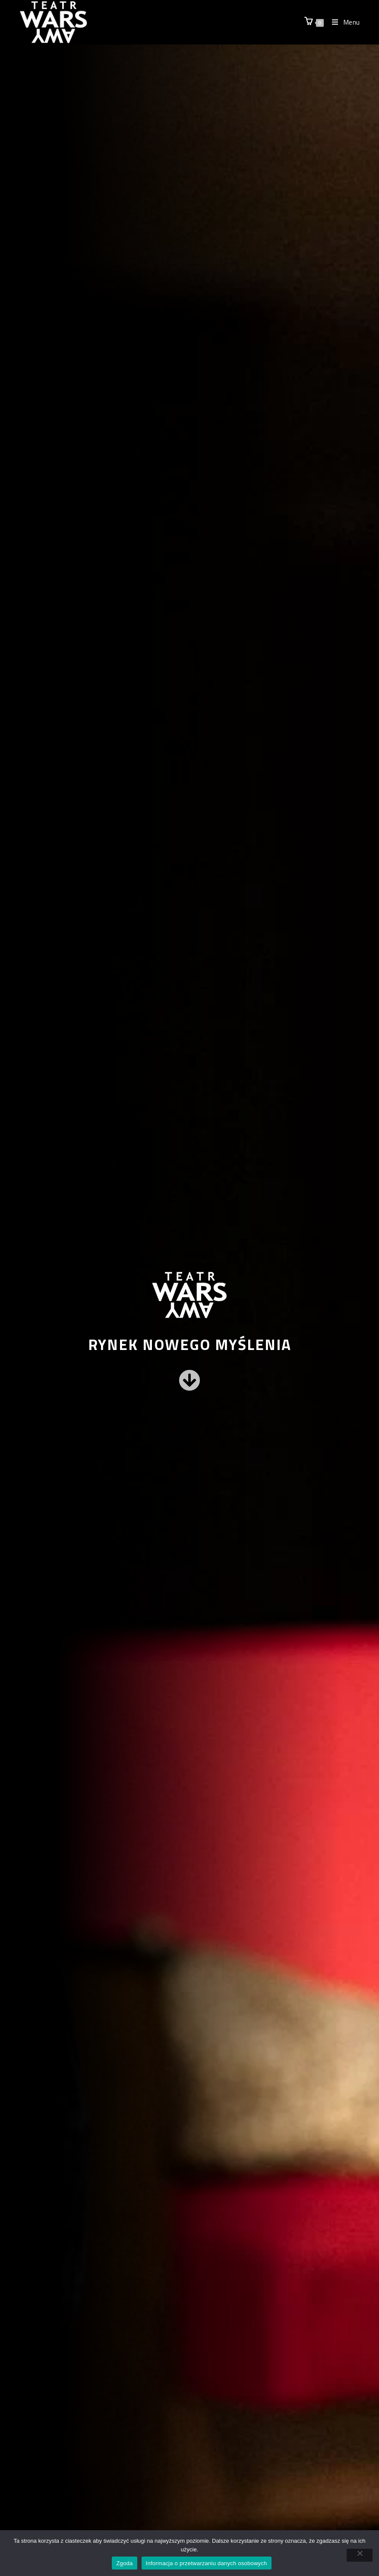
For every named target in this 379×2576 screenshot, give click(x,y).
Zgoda (124, 2563)
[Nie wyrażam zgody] (360, 2555)
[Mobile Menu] (342, 22)
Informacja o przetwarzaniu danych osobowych (206, 2563)
